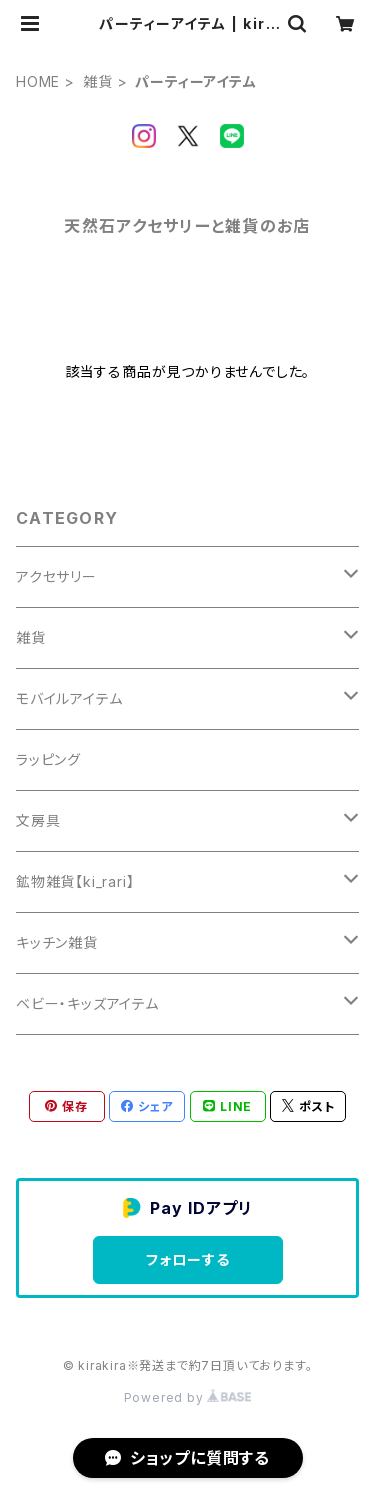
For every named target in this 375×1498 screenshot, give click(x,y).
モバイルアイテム (69, 698)
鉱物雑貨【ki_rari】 (75, 881)
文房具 (38, 820)
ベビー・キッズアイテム (87, 1003)
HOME (38, 81)
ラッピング (48, 759)
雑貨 (98, 81)
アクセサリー (56, 576)
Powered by (188, 1397)
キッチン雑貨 (57, 942)
